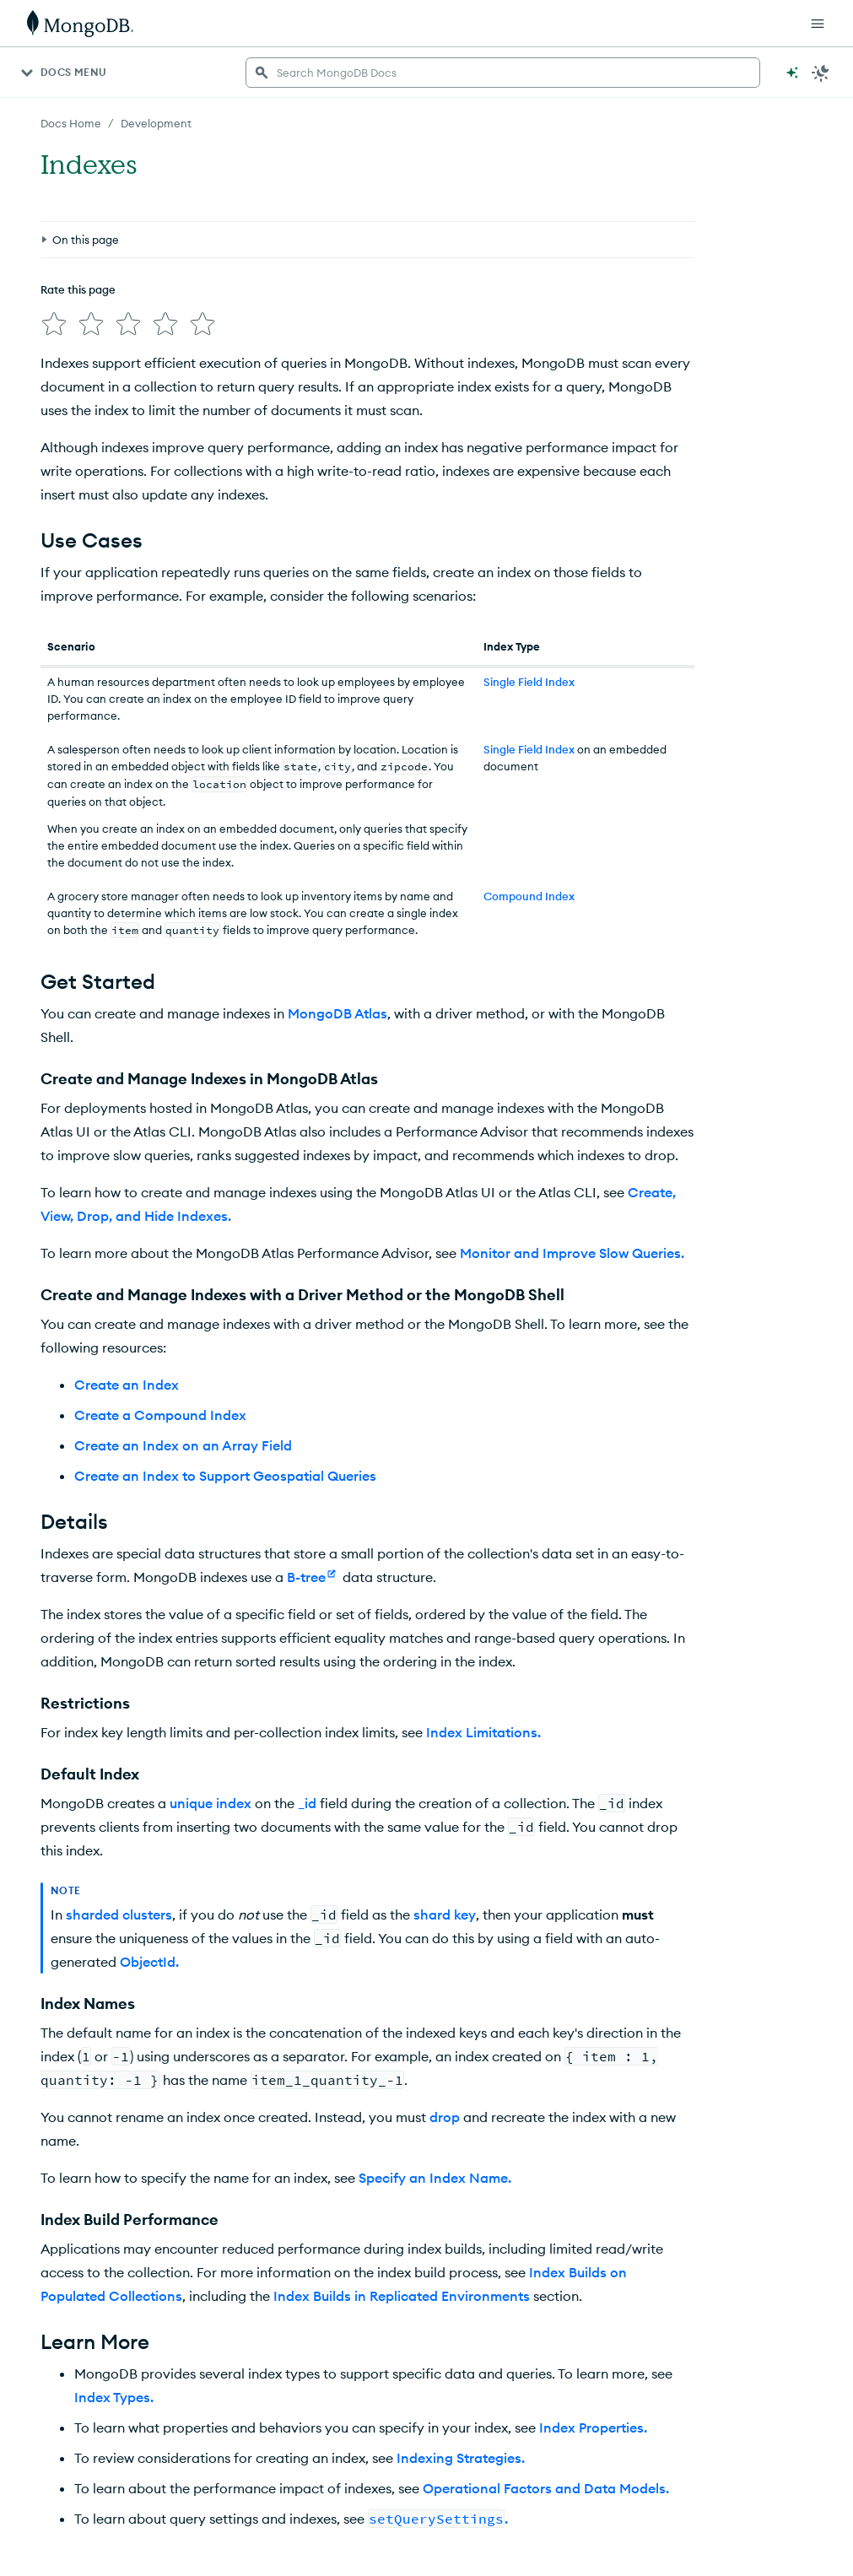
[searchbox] (503, 72)
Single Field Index (529, 682)
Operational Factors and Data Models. (546, 2488)
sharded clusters (119, 1914)
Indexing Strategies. (461, 2457)
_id (307, 1803)
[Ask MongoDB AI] (792, 72)
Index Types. (114, 2397)
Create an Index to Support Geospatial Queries (225, 1475)
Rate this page (78, 289)
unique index (210, 1803)
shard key (444, 1914)
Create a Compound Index (160, 1415)
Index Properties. (593, 2427)
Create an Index (126, 1384)
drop (444, 2117)
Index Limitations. (483, 1732)
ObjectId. (149, 1961)
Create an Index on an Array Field (183, 1445)
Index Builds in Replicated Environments (401, 2295)
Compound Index (529, 896)
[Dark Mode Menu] (821, 72)
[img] (53, 324)
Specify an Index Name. (435, 2177)
